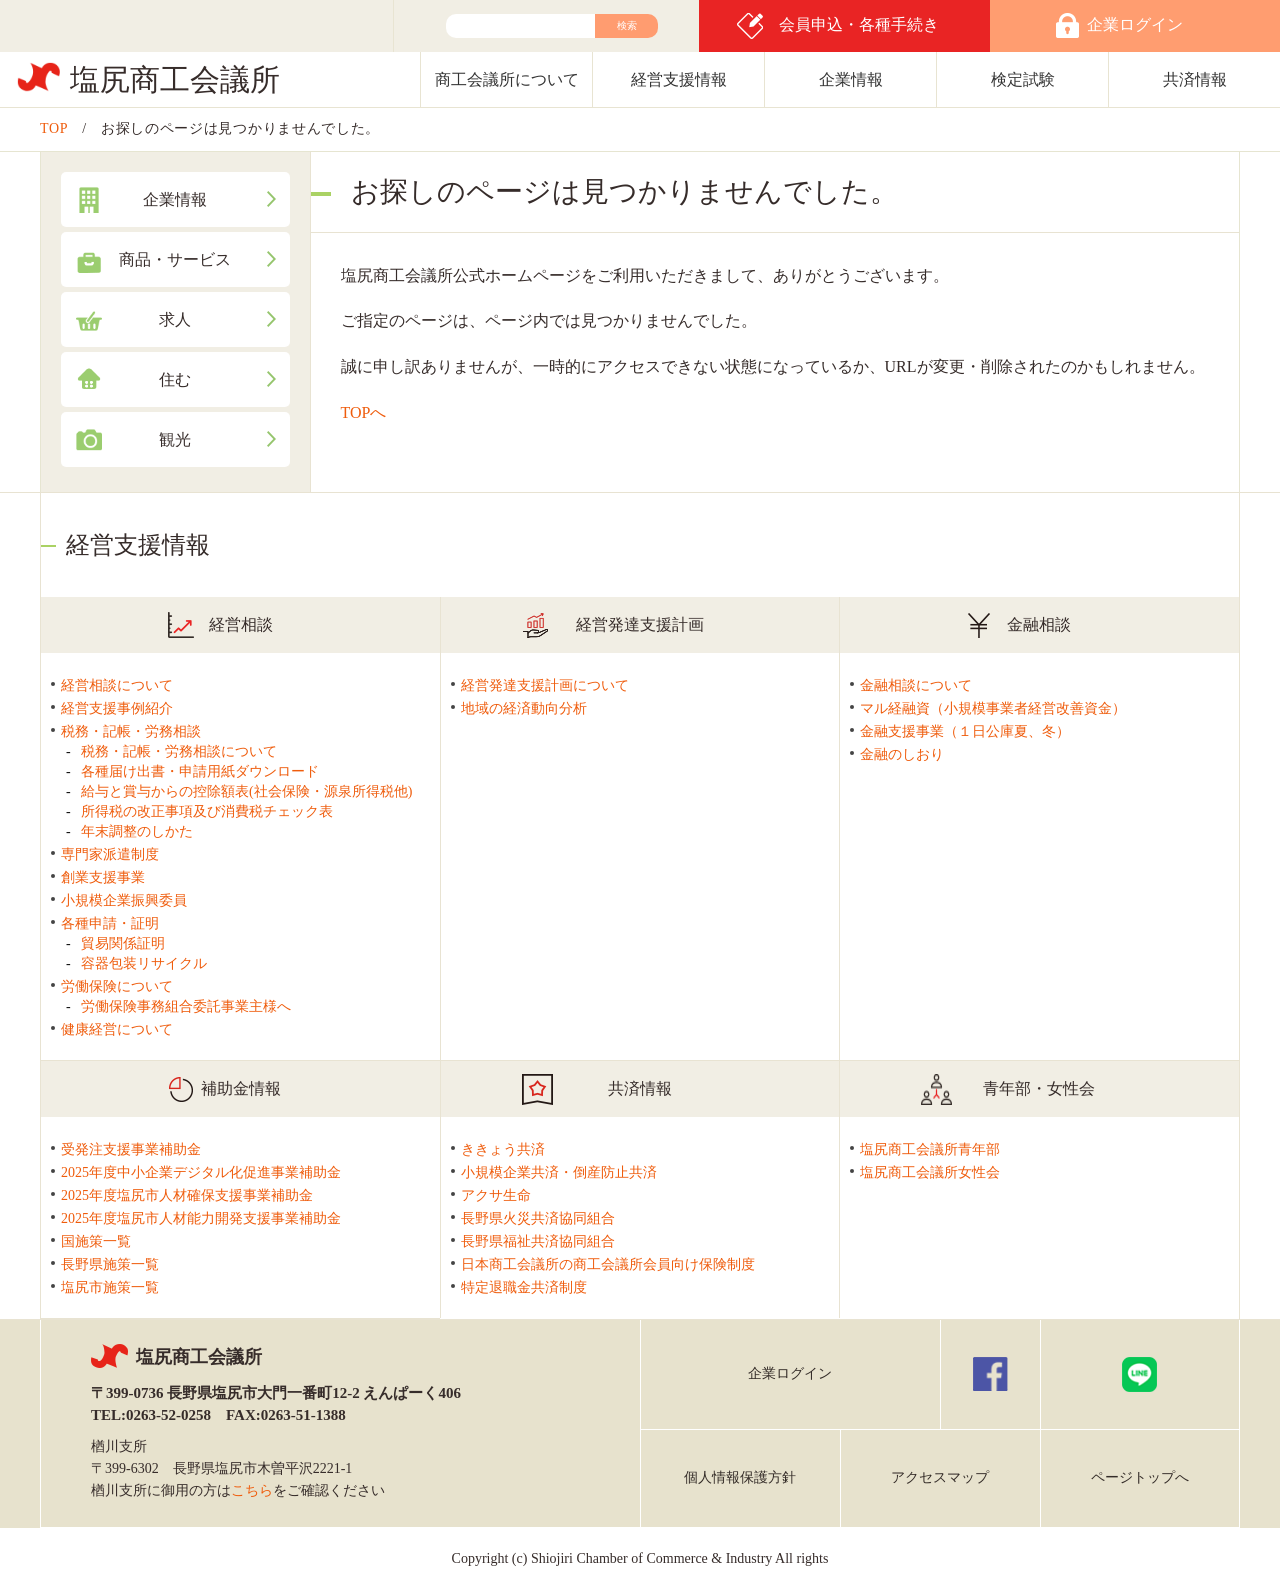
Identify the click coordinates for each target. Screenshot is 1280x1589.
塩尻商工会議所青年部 (930, 1149)
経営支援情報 (679, 79)
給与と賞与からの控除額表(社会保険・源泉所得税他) (246, 791)
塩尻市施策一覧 (110, 1287)
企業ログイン (790, 1373)
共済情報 (1195, 79)
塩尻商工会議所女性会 (930, 1172)
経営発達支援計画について (545, 685)
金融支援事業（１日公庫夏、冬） (965, 731)
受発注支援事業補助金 (131, 1149)
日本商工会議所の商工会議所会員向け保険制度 (608, 1264)
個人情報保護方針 (740, 1477)
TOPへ (364, 412)
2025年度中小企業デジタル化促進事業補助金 (201, 1172)
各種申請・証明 (110, 923)
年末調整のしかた (137, 831)
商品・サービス (175, 259)
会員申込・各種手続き (859, 24)
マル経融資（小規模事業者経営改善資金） (993, 708)
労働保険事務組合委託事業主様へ (186, 1006)
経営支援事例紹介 (117, 708)
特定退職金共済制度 (524, 1287)
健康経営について (117, 1029)
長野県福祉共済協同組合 (538, 1241)
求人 (175, 319)
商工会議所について (507, 79)
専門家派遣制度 (110, 854)
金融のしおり (902, 754)
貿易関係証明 (123, 943)
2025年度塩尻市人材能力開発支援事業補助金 (201, 1218)
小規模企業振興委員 (124, 900)
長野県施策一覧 (110, 1264)
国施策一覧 (96, 1241)
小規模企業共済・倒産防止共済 (559, 1172)
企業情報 (851, 79)
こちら (252, 1490)
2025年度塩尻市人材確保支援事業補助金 (187, 1195)
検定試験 (1023, 79)
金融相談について (916, 685)
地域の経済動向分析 (524, 708)
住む (175, 379)
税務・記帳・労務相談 (131, 731)
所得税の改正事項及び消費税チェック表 (207, 811)
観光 (175, 439)
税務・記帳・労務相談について (179, 751)
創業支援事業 (103, 877)
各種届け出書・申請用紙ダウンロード (200, 771)
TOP (54, 128)
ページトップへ (1140, 1477)
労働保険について (117, 986)
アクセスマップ (940, 1477)
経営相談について (117, 685)
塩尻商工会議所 (175, 79)
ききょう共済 (503, 1149)
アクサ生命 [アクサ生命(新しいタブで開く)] (496, 1195)
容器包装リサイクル (144, 963)
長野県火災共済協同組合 (538, 1218)
